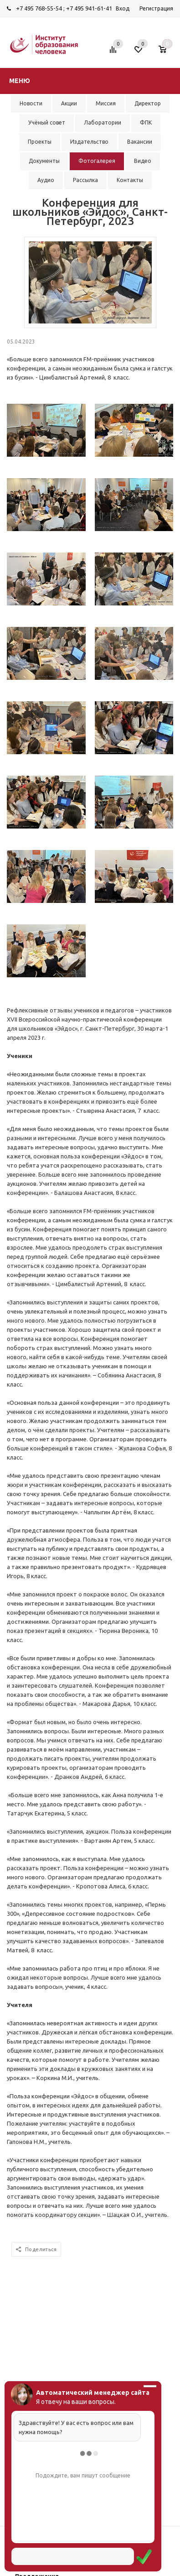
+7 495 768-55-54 (39, 8)
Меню (19, 80)
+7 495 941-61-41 (89, 8)
